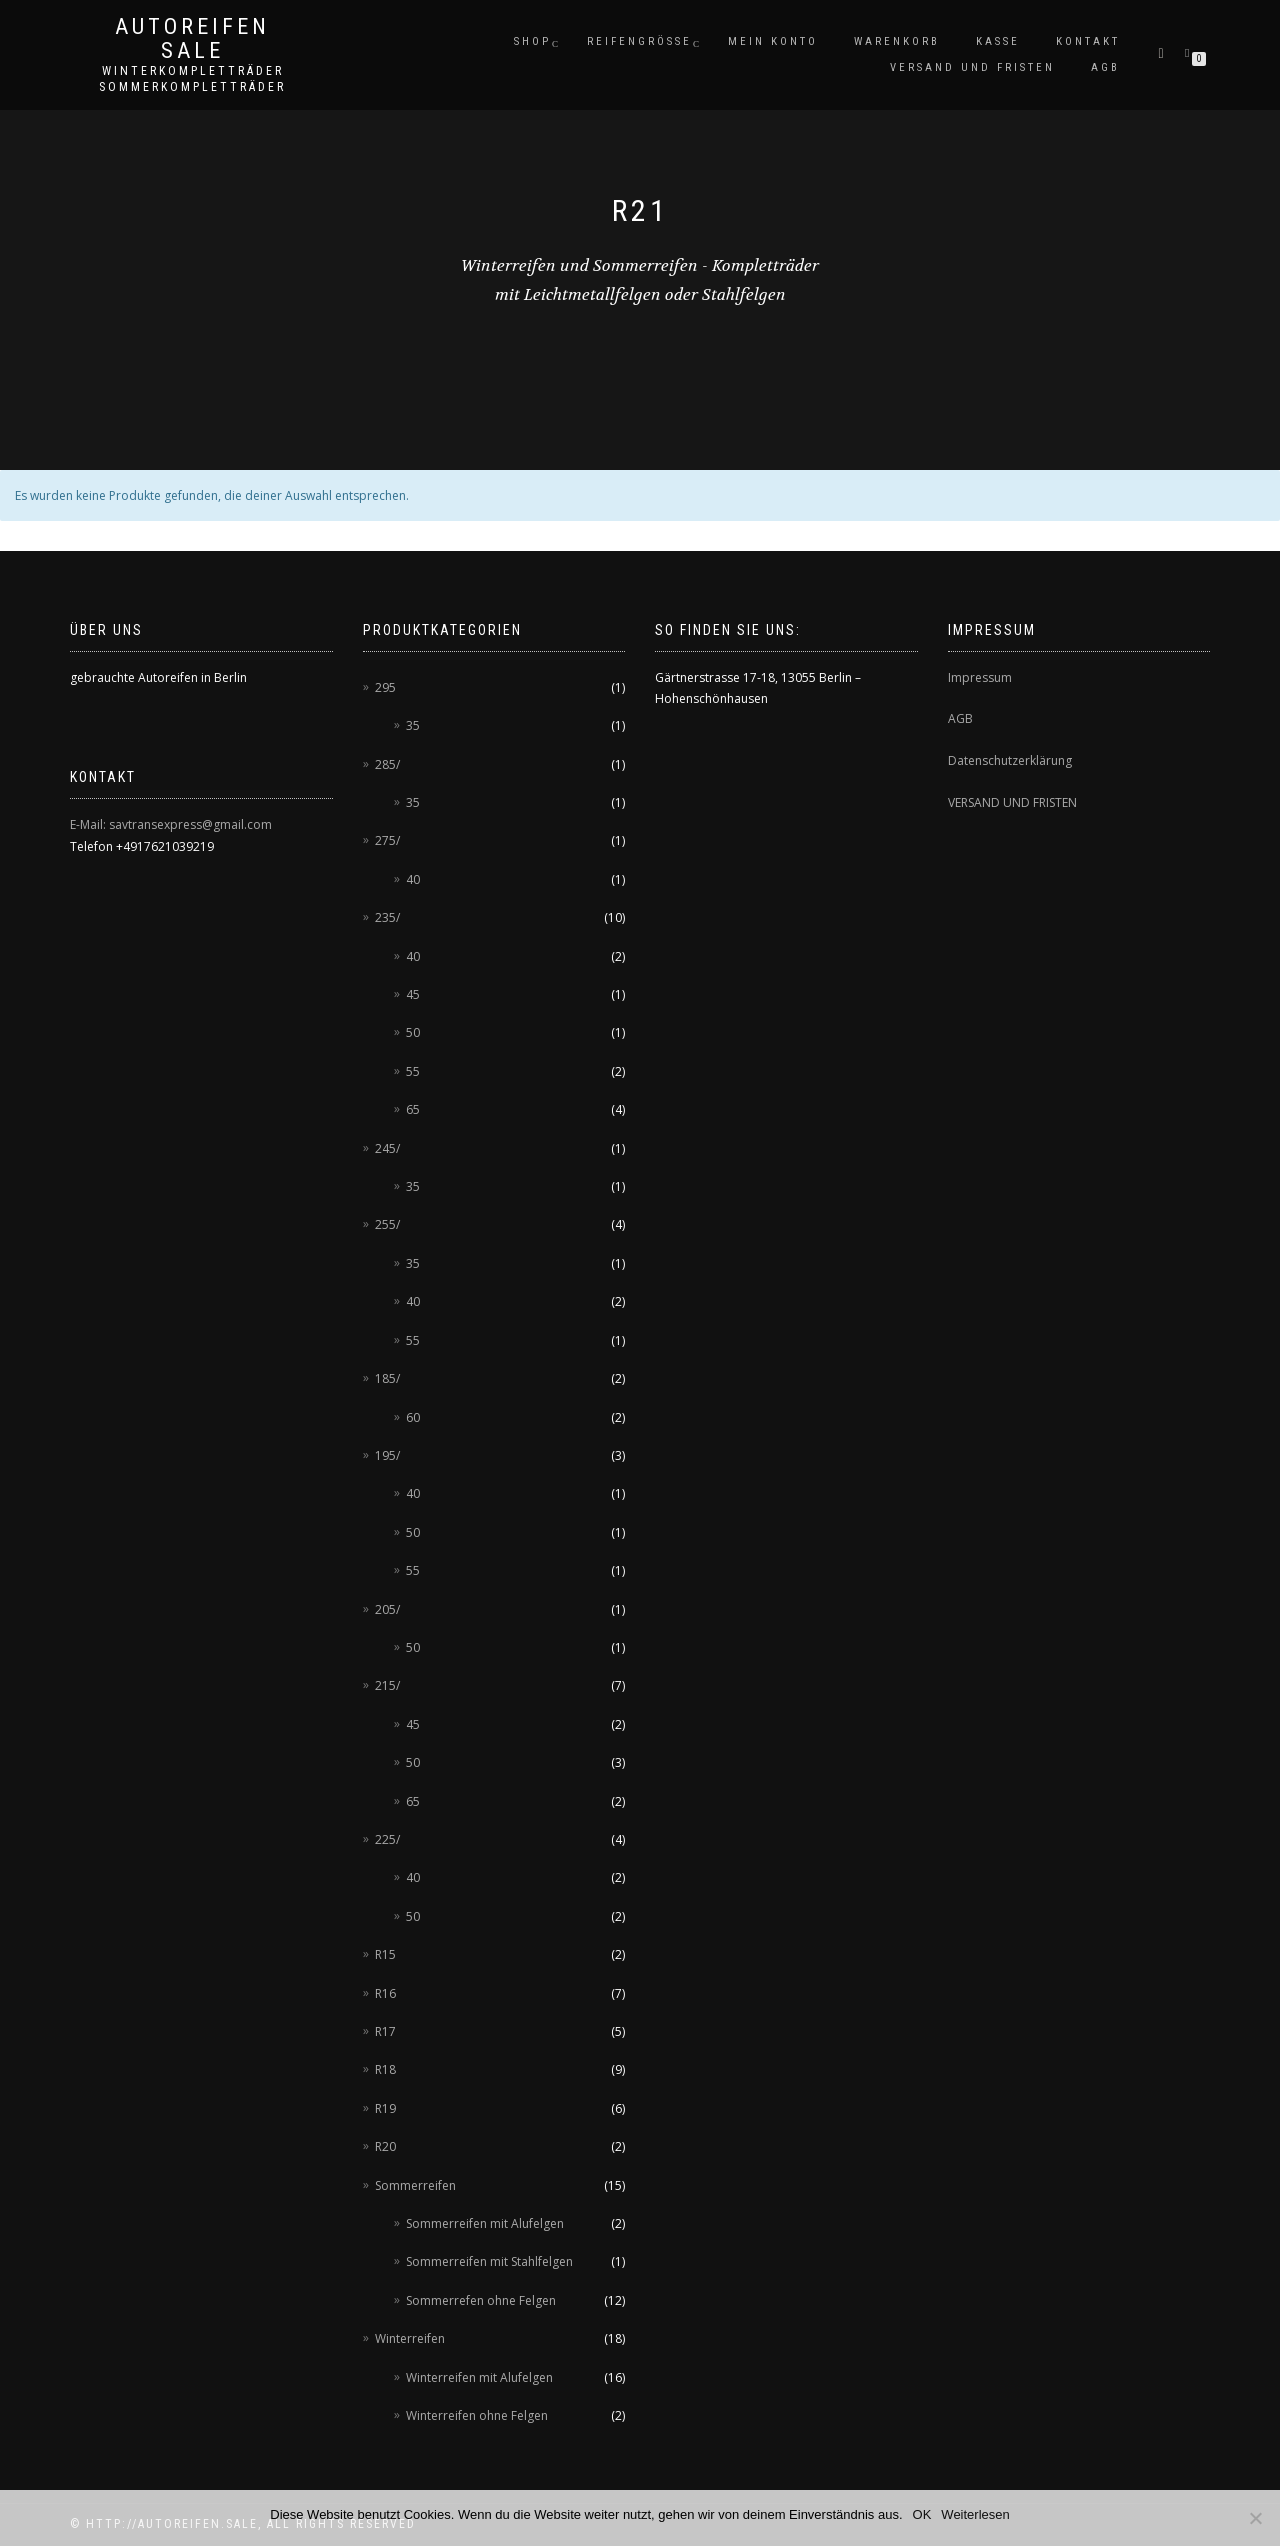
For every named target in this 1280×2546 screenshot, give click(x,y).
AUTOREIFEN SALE (192, 39)
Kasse (998, 41)
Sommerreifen (415, 2185)
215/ (387, 1685)
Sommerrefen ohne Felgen (481, 2300)
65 (413, 1109)
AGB (1105, 67)
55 (413, 1071)
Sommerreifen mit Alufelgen (485, 2223)
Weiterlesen (975, 2514)
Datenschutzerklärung (1010, 760)
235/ (387, 917)
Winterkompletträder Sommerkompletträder (192, 79)
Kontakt (1088, 41)
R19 (385, 2108)
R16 (385, 1993)
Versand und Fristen (972, 67)
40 (413, 879)
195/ (387, 1455)
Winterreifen (410, 2338)
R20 (385, 2146)
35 (413, 725)
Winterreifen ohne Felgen (477, 2415)
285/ (387, 764)
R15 (385, 1954)
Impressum (980, 677)
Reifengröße (639, 41)
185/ (387, 1378)
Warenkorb (897, 41)
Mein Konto (773, 41)
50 (413, 1032)
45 (413, 994)
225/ (387, 1839)
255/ (387, 1224)
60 (413, 1417)
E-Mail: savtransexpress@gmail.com (171, 824)
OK (922, 2514)
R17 (385, 2031)
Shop (532, 41)
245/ (387, 1148)
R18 (385, 2069)
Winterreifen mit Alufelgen (479, 2377)
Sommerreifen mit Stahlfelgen (489, 2261)
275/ (387, 840)
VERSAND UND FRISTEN (1012, 802)
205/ (387, 1609)
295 (385, 687)
